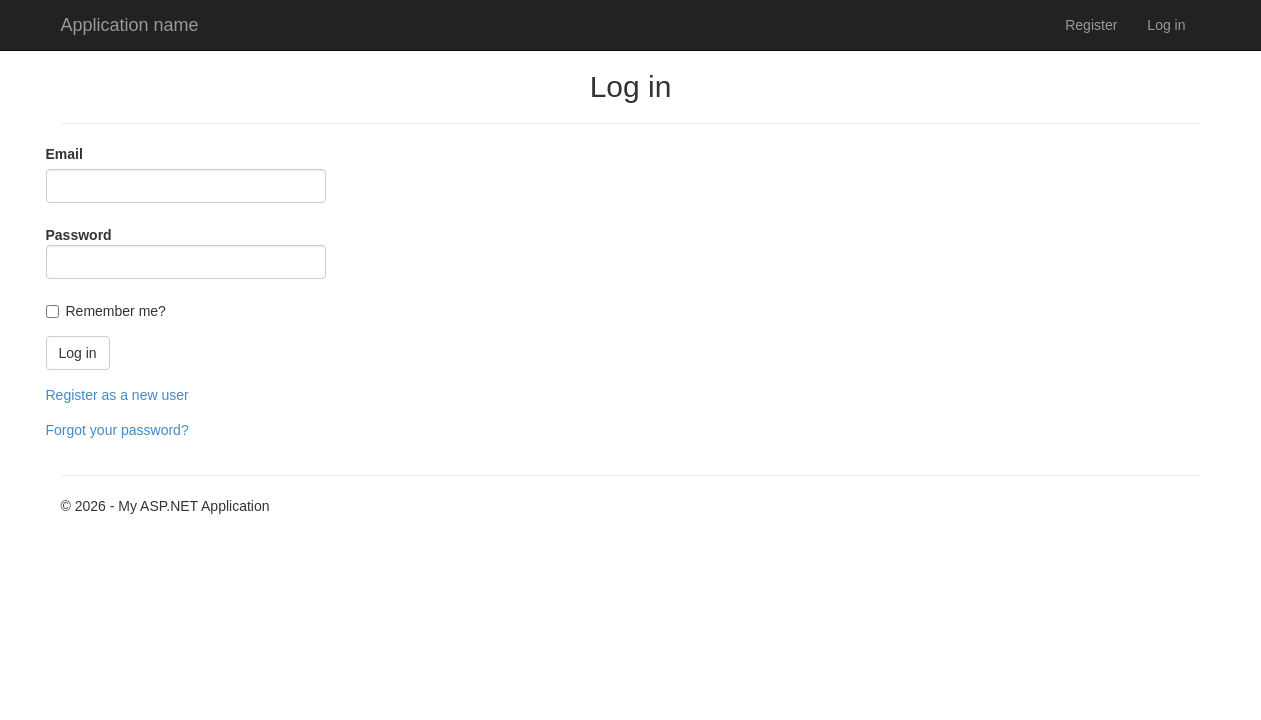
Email (64, 154)
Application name (130, 25)
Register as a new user (117, 395)
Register (1091, 25)
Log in (1166, 25)
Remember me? (116, 311)
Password (79, 235)
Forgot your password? (117, 430)
